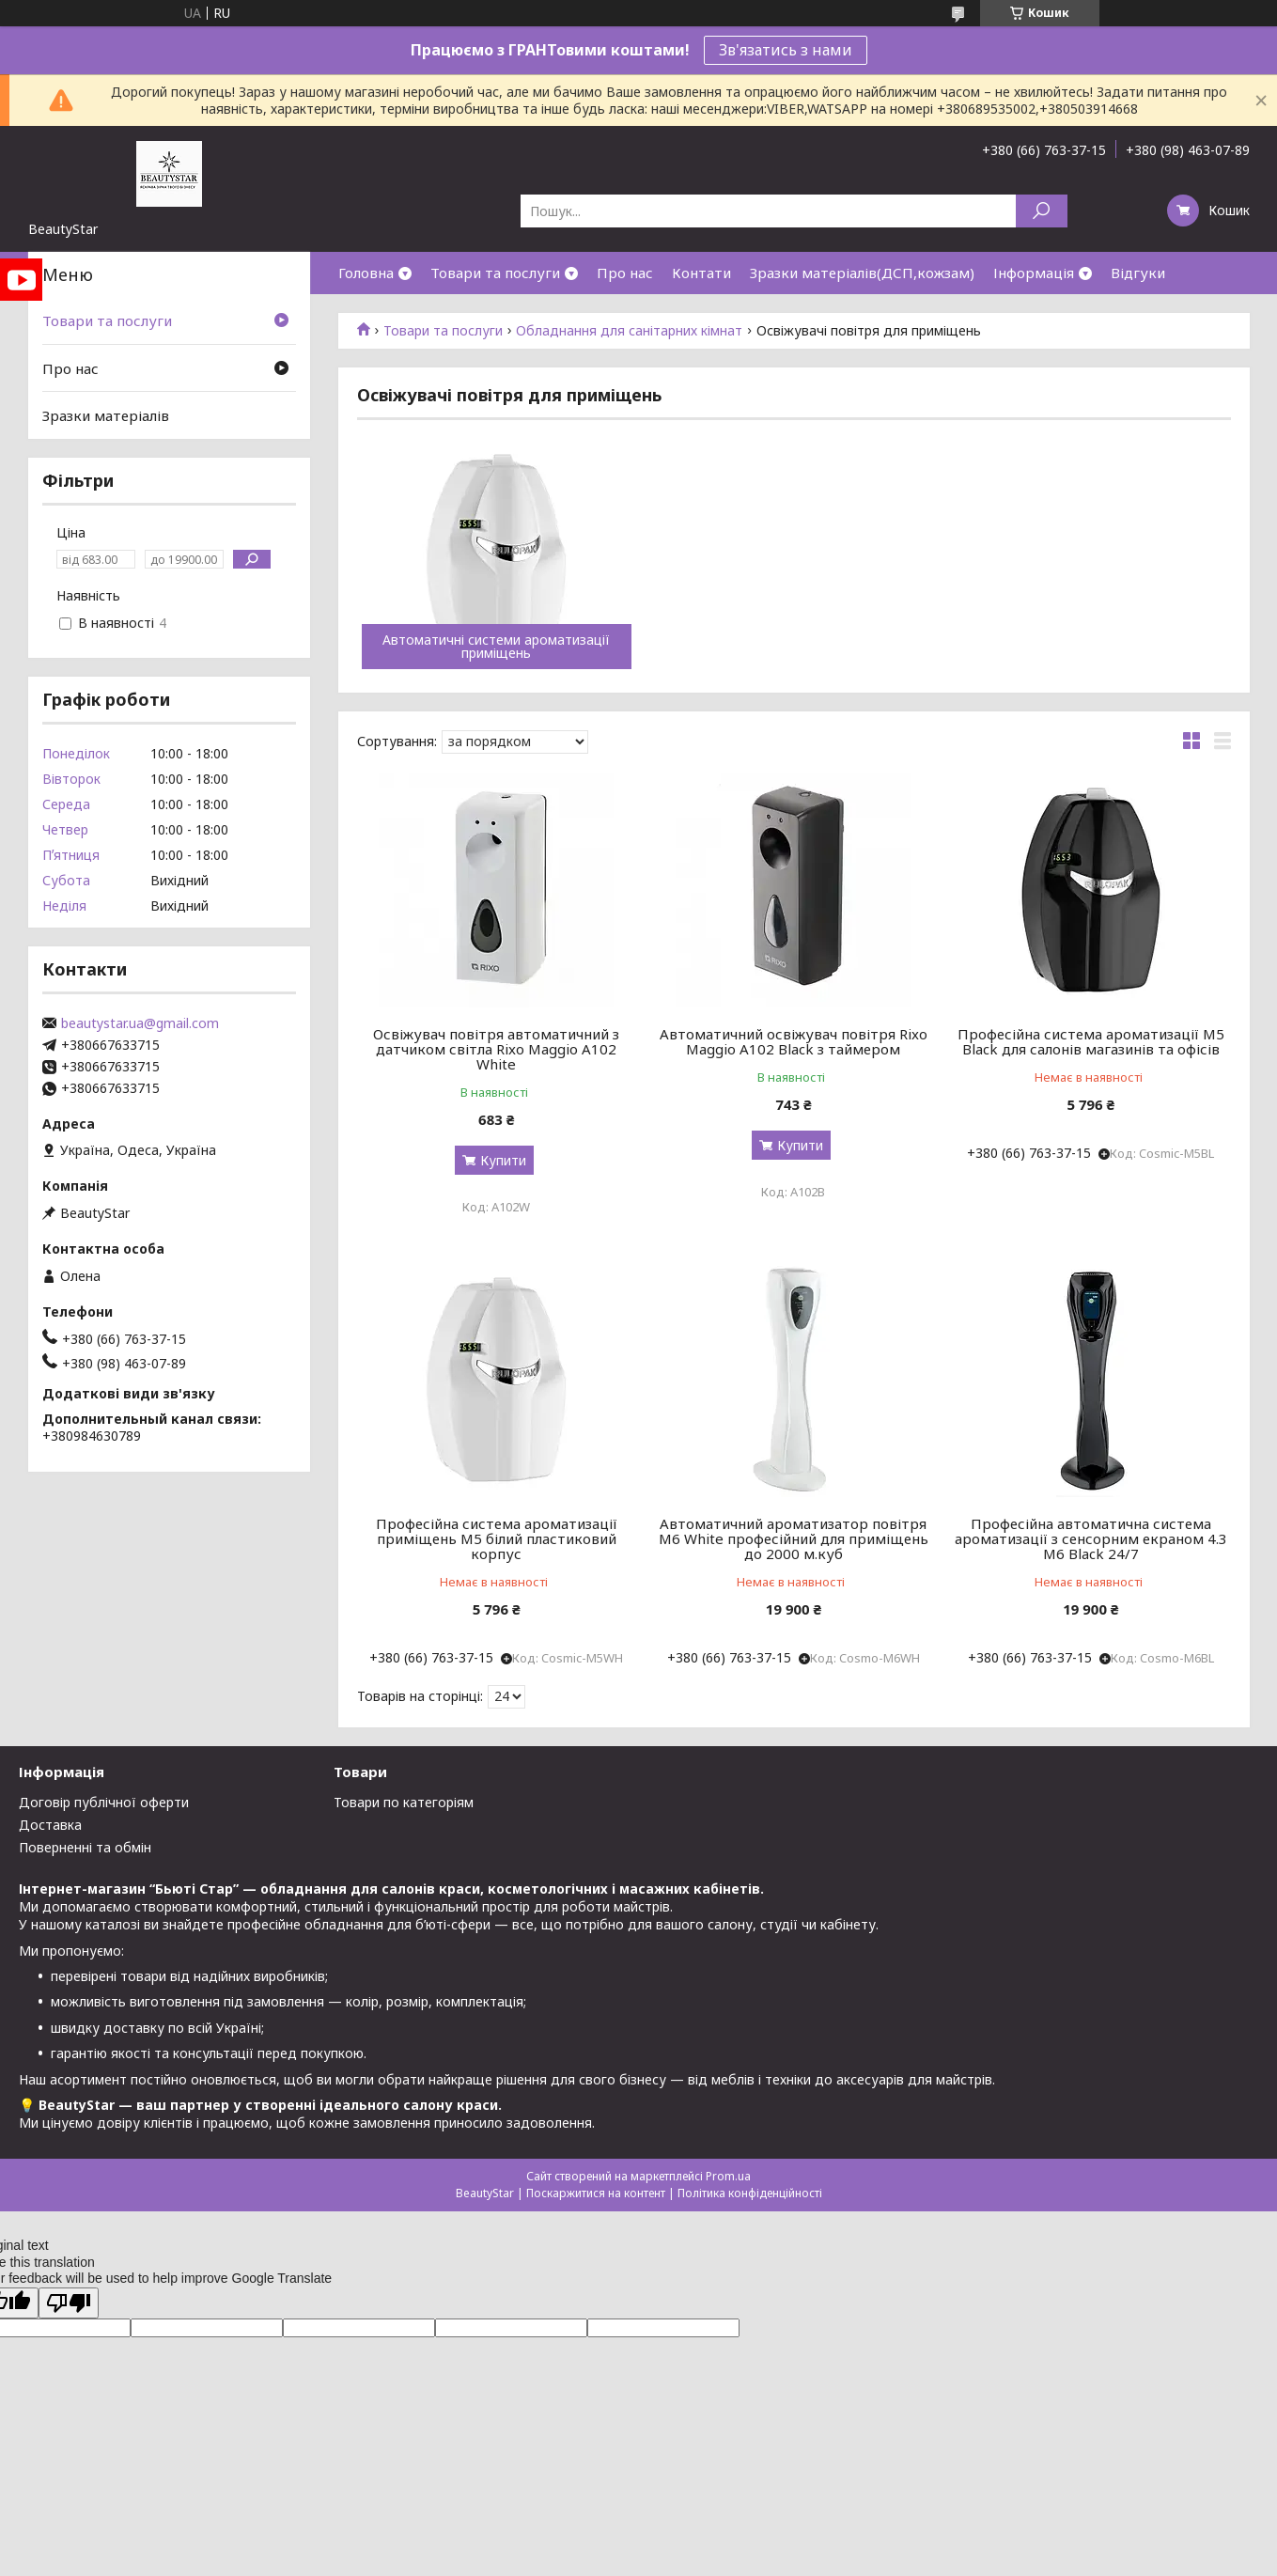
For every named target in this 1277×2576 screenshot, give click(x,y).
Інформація (1033, 272)
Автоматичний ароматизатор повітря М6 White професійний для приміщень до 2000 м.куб (793, 1538)
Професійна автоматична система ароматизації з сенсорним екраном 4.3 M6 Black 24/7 (1091, 1538)
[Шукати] (1041, 211)
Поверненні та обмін (85, 1847)
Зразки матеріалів (105, 415)
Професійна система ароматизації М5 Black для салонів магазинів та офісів (1091, 1041)
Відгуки (1138, 272)
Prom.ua (728, 2176)
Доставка (50, 1825)
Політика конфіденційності (749, 2193)
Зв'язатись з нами (785, 49)
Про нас (625, 272)
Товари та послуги (495, 272)
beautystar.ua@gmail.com (140, 1023)
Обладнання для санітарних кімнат (629, 330)
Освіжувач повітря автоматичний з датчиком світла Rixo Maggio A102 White (496, 1048)
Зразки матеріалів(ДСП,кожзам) (862, 272)
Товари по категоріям (404, 1802)
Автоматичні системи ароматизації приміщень (496, 646)
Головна (366, 272)
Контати (701, 272)
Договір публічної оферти (104, 1802)
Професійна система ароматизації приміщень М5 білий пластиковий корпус (496, 1538)
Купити (503, 1160)
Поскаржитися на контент (595, 2193)
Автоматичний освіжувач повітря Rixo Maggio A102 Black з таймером (793, 1041)
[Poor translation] (69, 2302)
